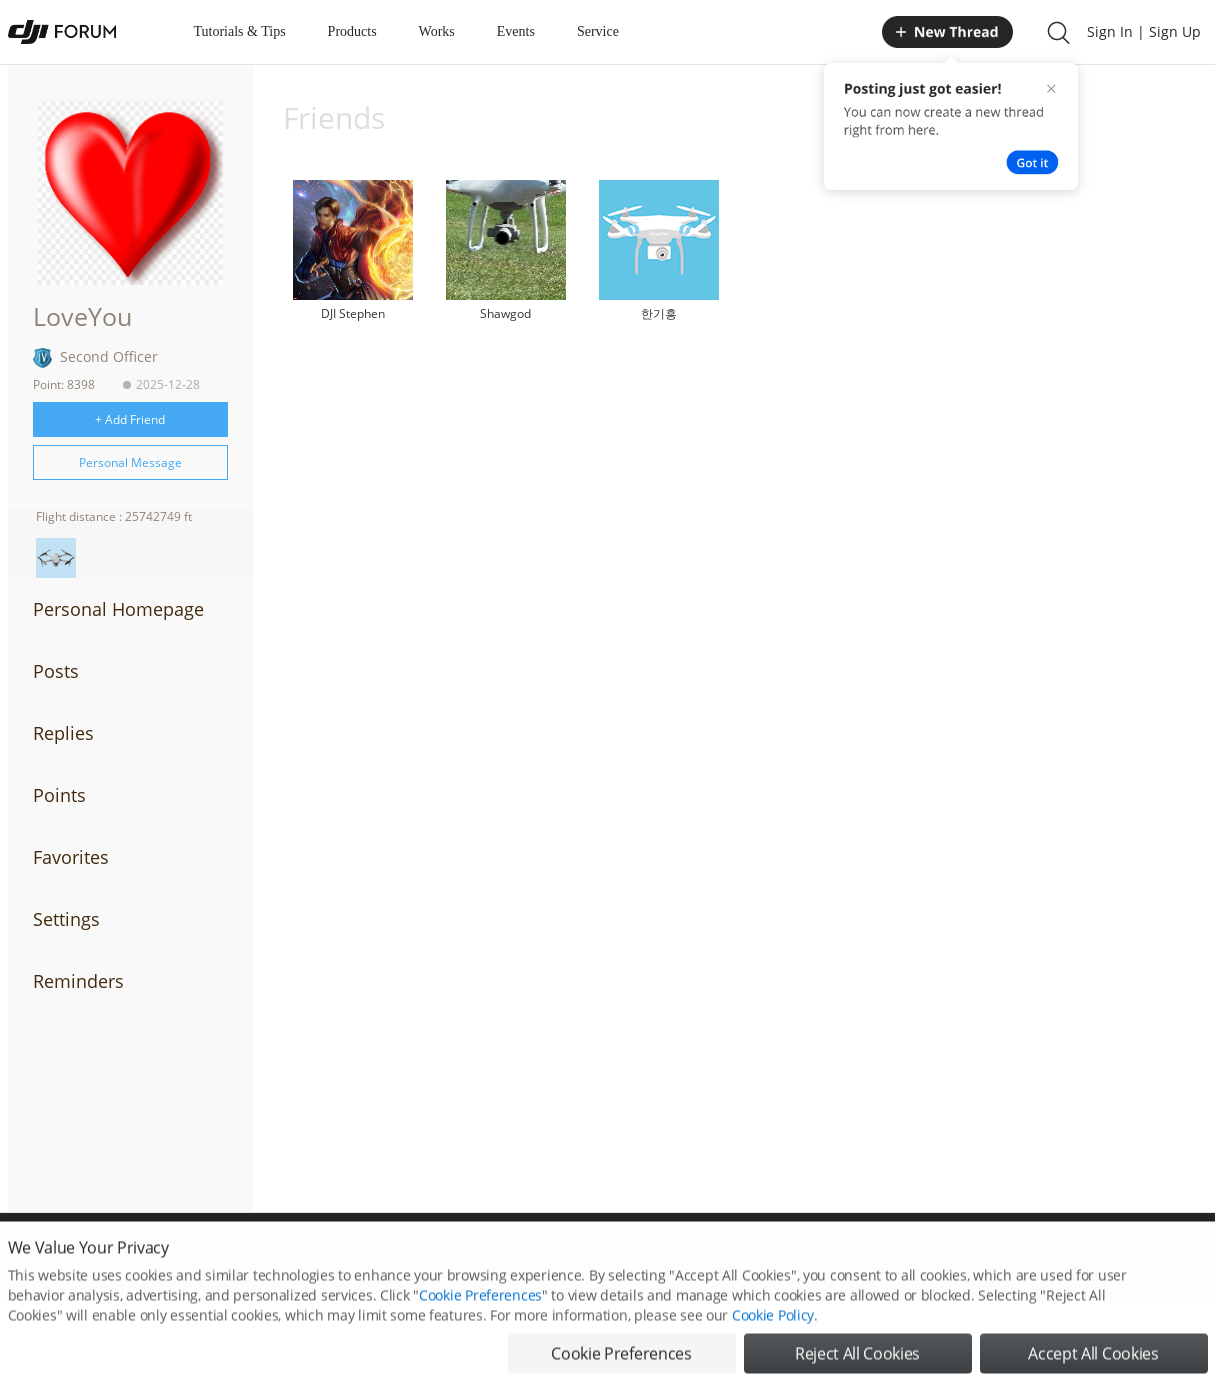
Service (598, 31)
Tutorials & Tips (240, 31)
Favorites (71, 857)
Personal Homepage (118, 609)
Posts (56, 671)
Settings (66, 919)
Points (59, 795)
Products (352, 31)
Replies (63, 733)
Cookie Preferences (480, 1311)
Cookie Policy (773, 1331)
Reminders (78, 981)
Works (437, 31)
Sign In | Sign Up (1144, 31)
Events (516, 31)
